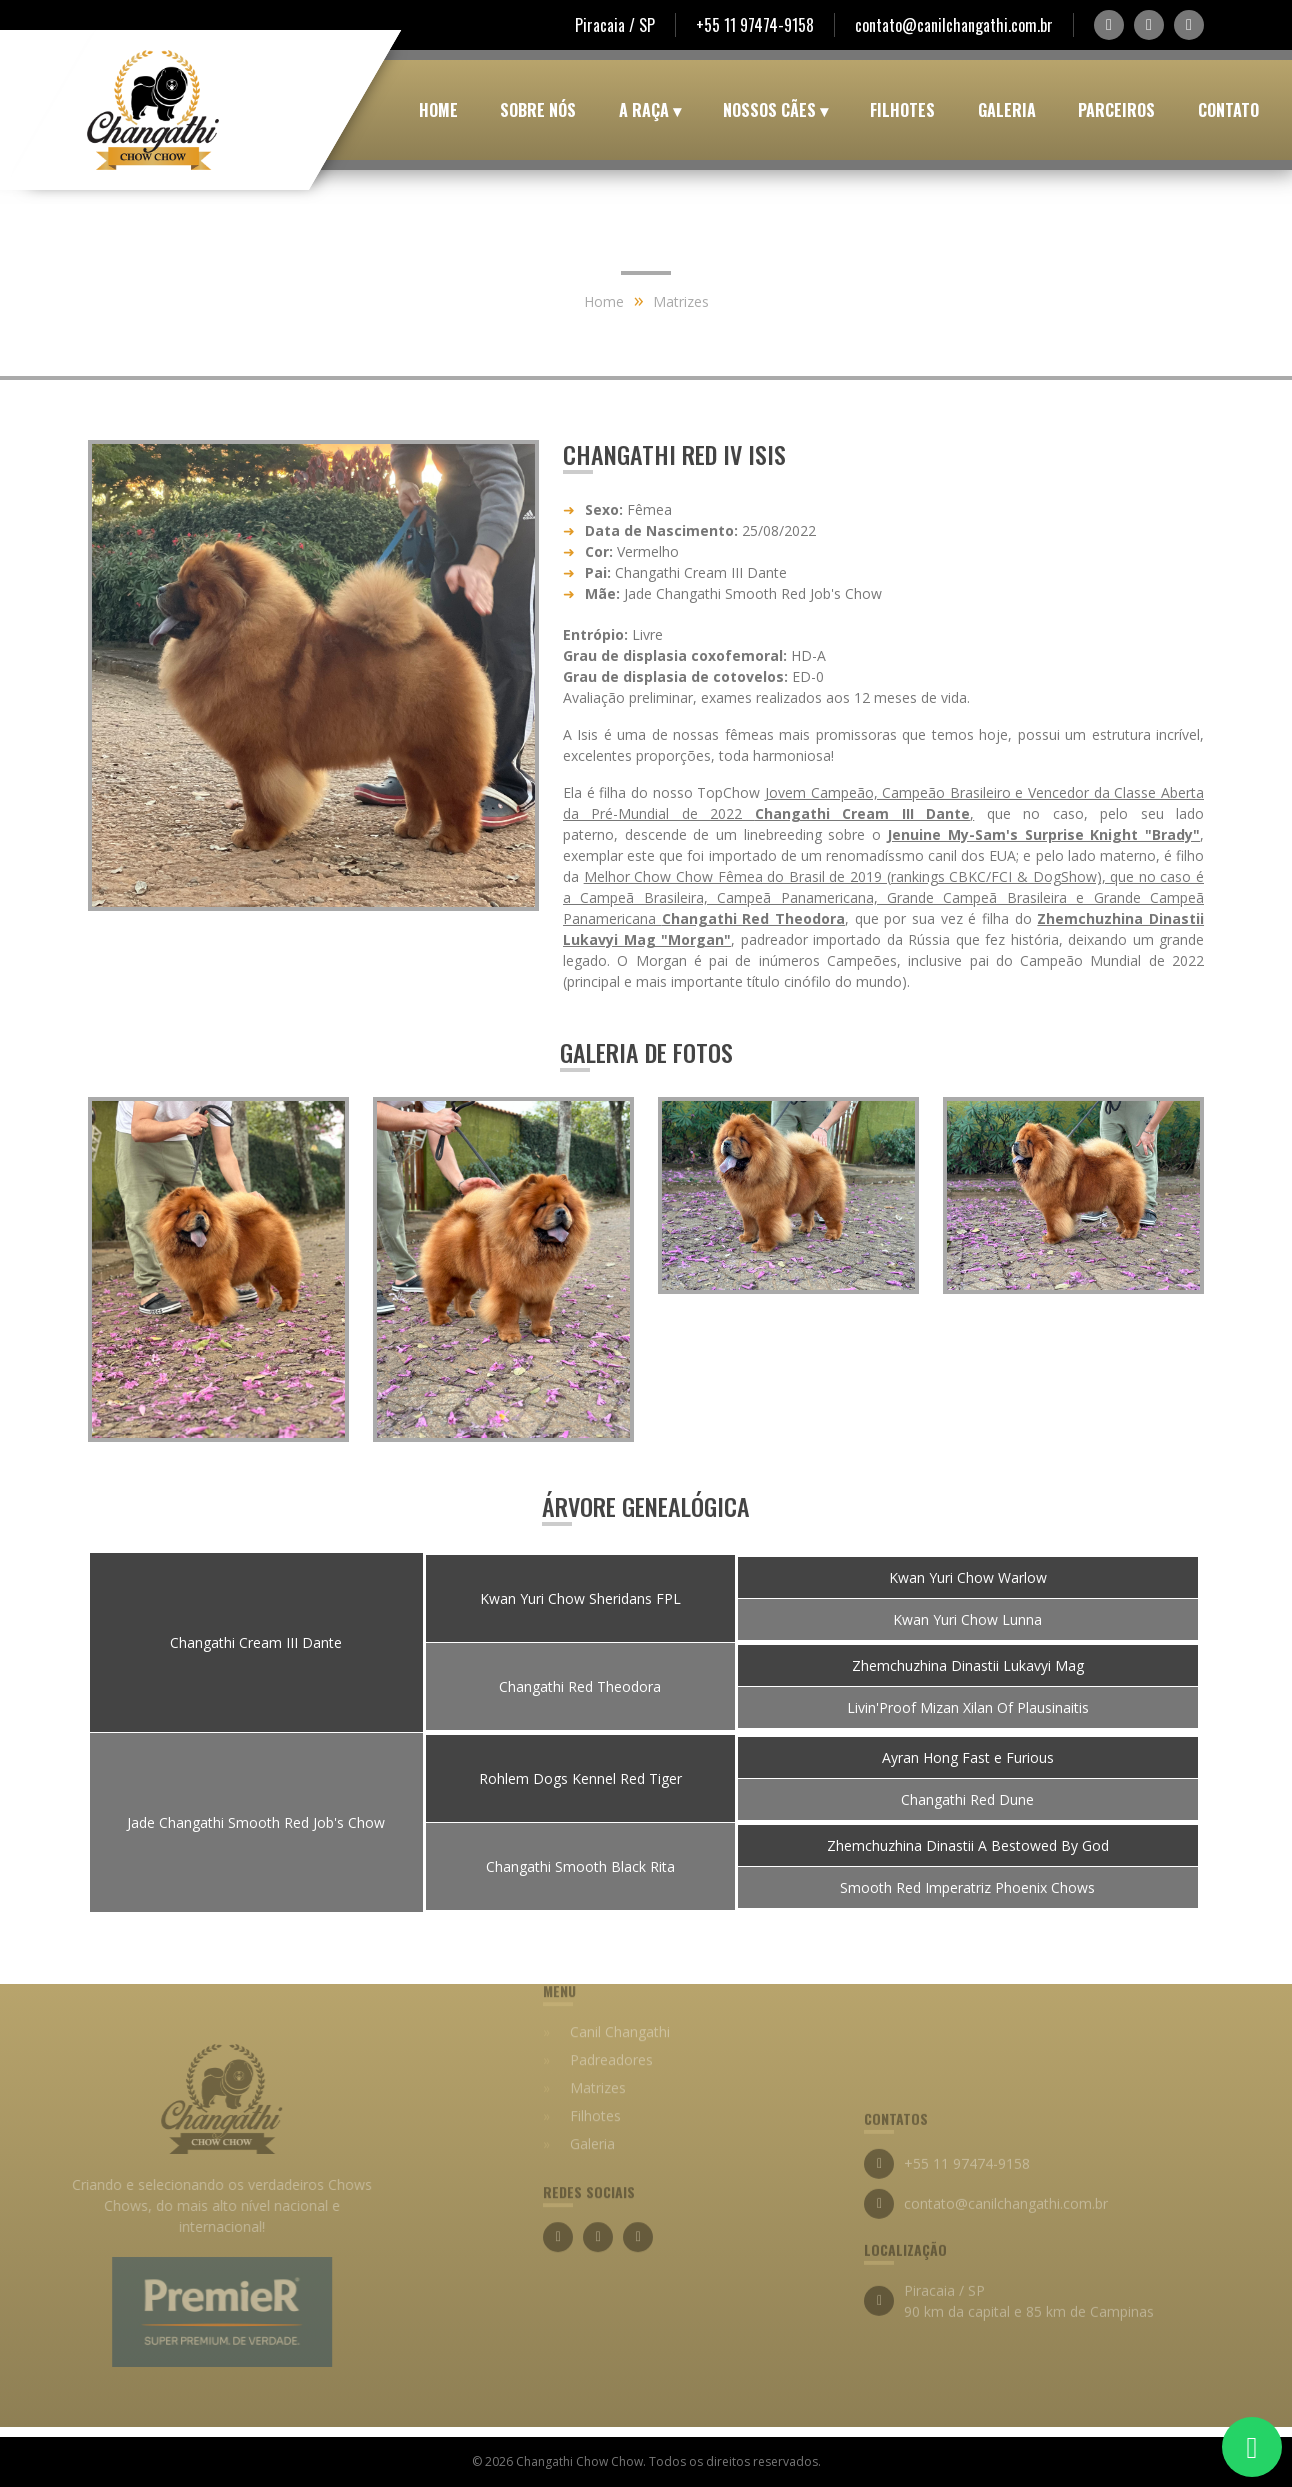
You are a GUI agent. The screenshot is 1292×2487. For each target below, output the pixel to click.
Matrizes (681, 301)
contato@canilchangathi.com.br (954, 25)
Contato (1228, 110)
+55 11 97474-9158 (755, 25)
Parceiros (1116, 110)
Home (438, 110)
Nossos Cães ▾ (775, 110)
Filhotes (902, 110)
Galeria (1007, 110)
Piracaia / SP (615, 25)
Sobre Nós (538, 110)
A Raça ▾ (650, 110)
